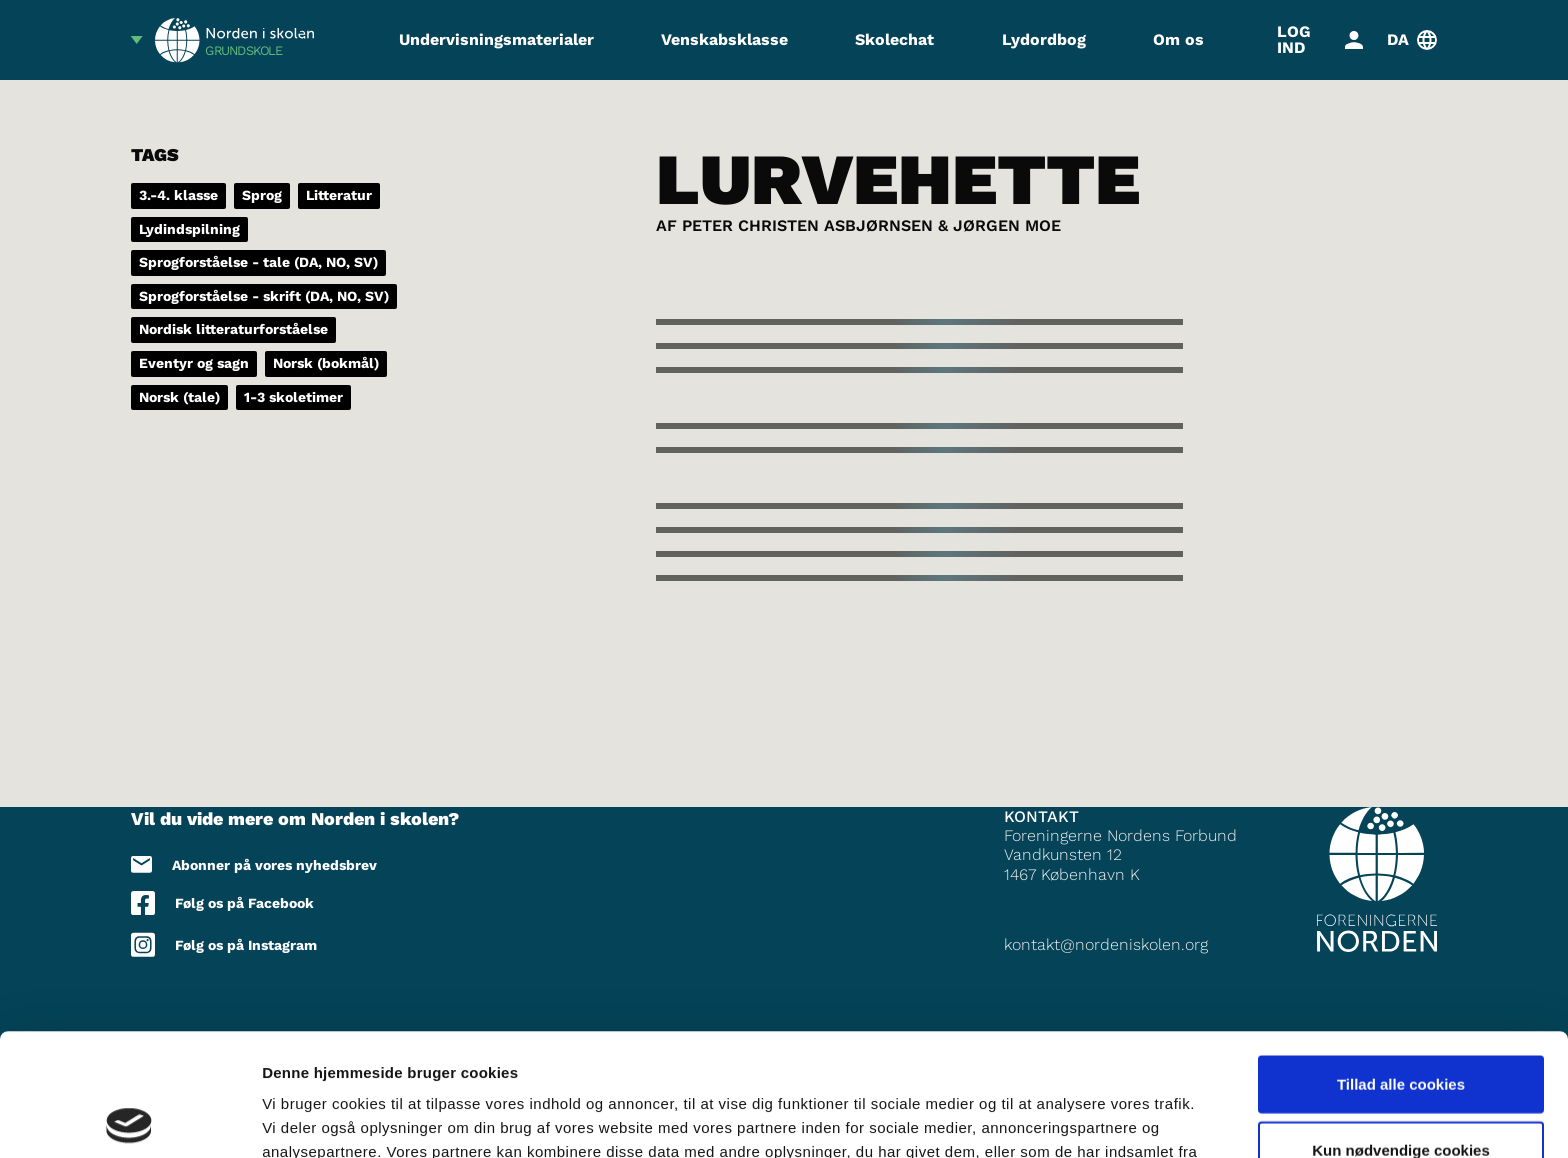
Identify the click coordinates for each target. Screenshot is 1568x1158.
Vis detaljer (1039, 1118)
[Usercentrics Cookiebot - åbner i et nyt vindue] (129, 1119)
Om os (1178, 39)
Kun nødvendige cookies (1401, 1027)
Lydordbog (1044, 39)
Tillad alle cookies (1401, 961)
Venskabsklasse (724, 39)
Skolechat (894, 39)
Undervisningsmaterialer (496, 39)
